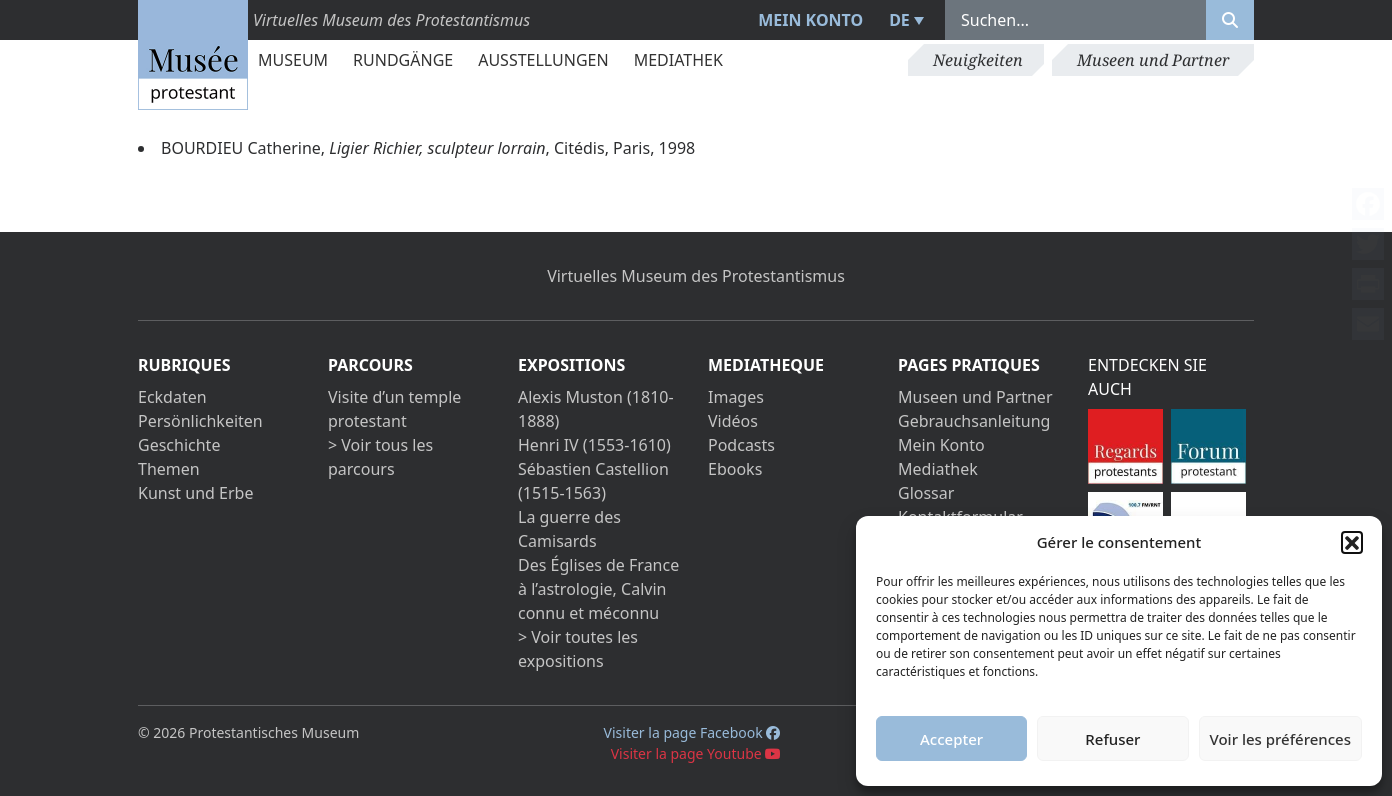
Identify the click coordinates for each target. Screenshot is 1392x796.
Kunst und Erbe (195, 493)
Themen (169, 469)
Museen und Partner (1153, 60)
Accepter (951, 739)
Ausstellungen (543, 60)
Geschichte (179, 445)
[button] (1352, 542)
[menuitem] (904, 20)
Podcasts (741, 445)
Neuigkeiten (978, 60)
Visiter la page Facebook (692, 732)
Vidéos (733, 421)
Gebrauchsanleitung (974, 421)
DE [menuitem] (899, 20)
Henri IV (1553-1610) (594, 445)
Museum (293, 60)
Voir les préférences (1280, 739)
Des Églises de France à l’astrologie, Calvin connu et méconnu (598, 589)
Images (736, 397)
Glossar (926, 493)
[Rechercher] (1230, 20)
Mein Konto (810, 20)
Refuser (1112, 739)
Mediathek (678, 60)
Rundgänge (403, 60)
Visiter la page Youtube (696, 753)
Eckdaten (172, 397)
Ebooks (735, 469)
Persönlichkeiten (200, 421)
